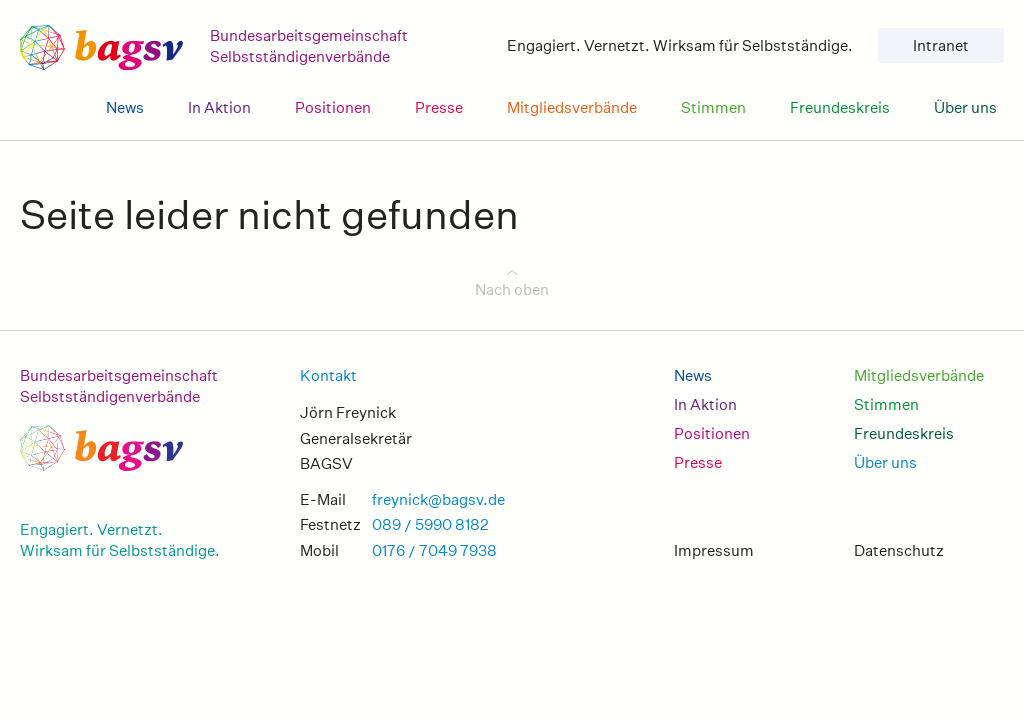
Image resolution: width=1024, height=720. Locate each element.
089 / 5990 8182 (430, 524)
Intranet (941, 45)
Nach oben (512, 289)
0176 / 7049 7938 (434, 550)
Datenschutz (899, 550)
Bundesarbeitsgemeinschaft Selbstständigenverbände (119, 386)
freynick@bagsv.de (438, 499)
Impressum (714, 550)
